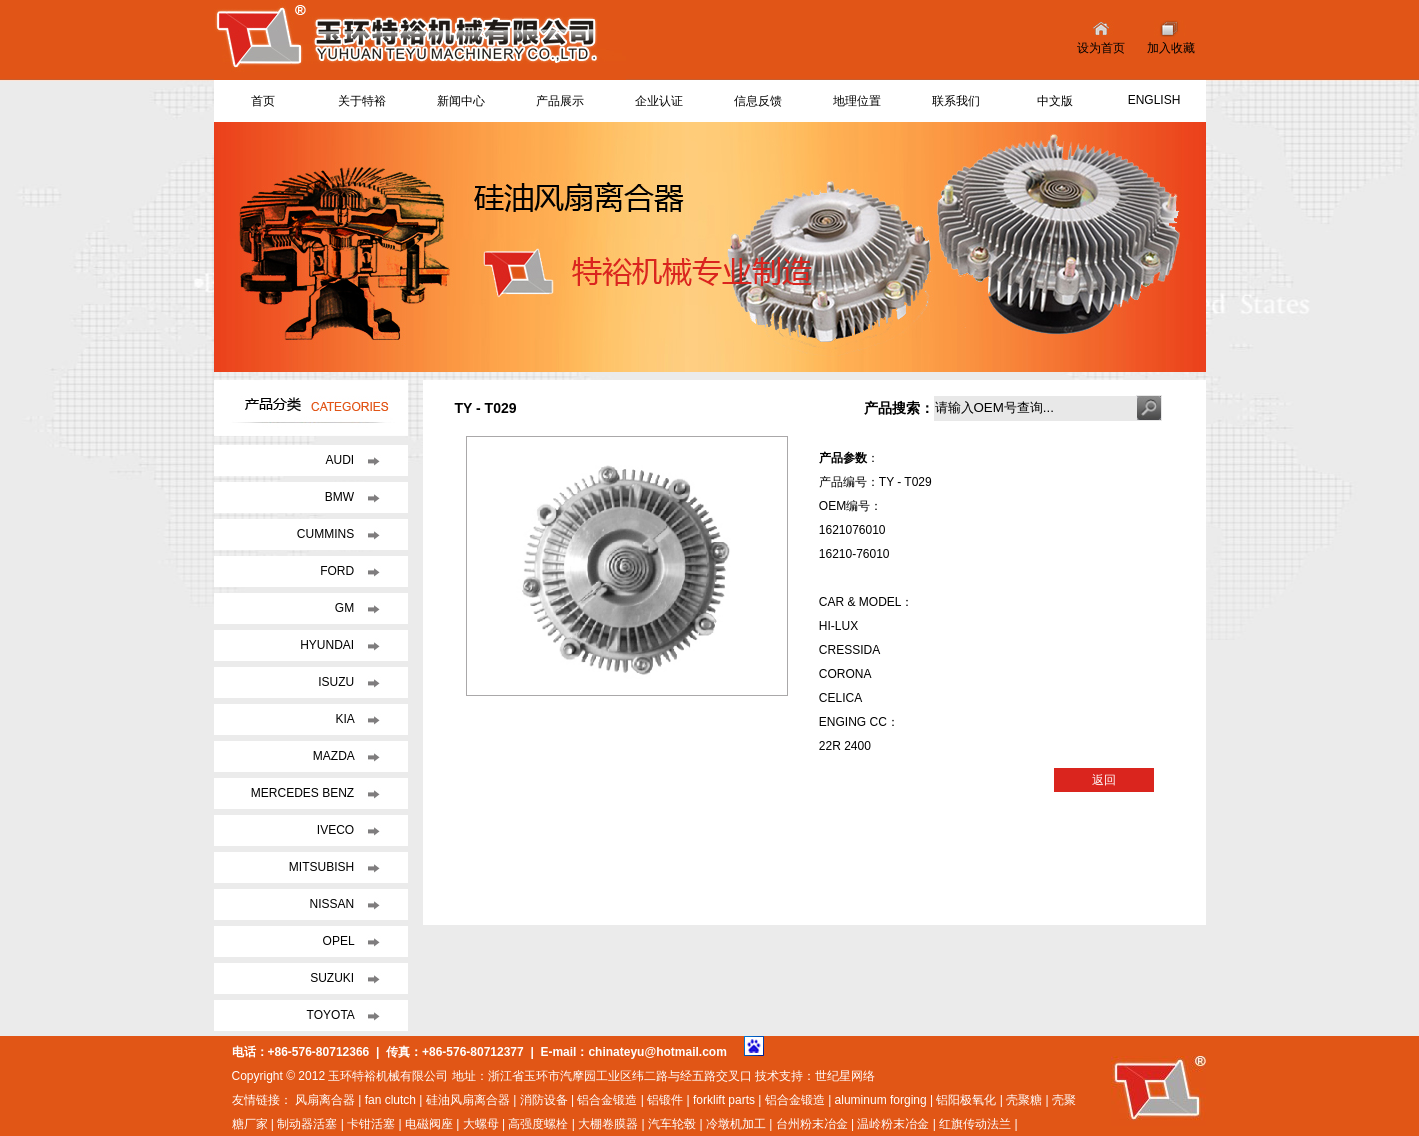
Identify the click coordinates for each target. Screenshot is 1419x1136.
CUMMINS (327, 534)
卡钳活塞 (371, 1124)
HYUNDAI (328, 645)
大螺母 (481, 1124)
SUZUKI (333, 978)
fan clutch (390, 1100)
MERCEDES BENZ (304, 793)
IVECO (337, 830)
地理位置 (857, 101)
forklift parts (724, 1100)
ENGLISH (1154, 100)
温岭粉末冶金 (893, 1124)
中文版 (1055, 101)
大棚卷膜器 (608, 1124)
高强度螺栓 (538, 1124)
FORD (338, 571)
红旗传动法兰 (975, 1124)
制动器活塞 (307, 1124)
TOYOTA (332, 1015)
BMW (341, 497)
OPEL (340, 941)
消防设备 (544, 1100)
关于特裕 (362, 101)
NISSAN (333, 904)
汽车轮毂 (672, 1124)
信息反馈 (758, 101)
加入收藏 (1171, 48)
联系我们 (956, 101)
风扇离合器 (325, 1100)
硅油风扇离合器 (468, 1100)
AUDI (341, 460)
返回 (1104, 780)
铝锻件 (665, 1100)
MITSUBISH (323, 867)
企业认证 (659, 101)
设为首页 (1101, 48)
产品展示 (560, 101)
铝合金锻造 (607, 1100)
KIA (346, 719)
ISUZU (337, 682)
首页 (263, 101)
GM (346, 608)
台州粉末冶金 (812, 1124)
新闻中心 (461, 101)
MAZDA (335, 756)
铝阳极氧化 (966, 1100)
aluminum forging (881, 1100)
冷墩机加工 (736, 1124)
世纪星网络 (845, 1076)
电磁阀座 (429, 1124)
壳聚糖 (1024, 1100)
